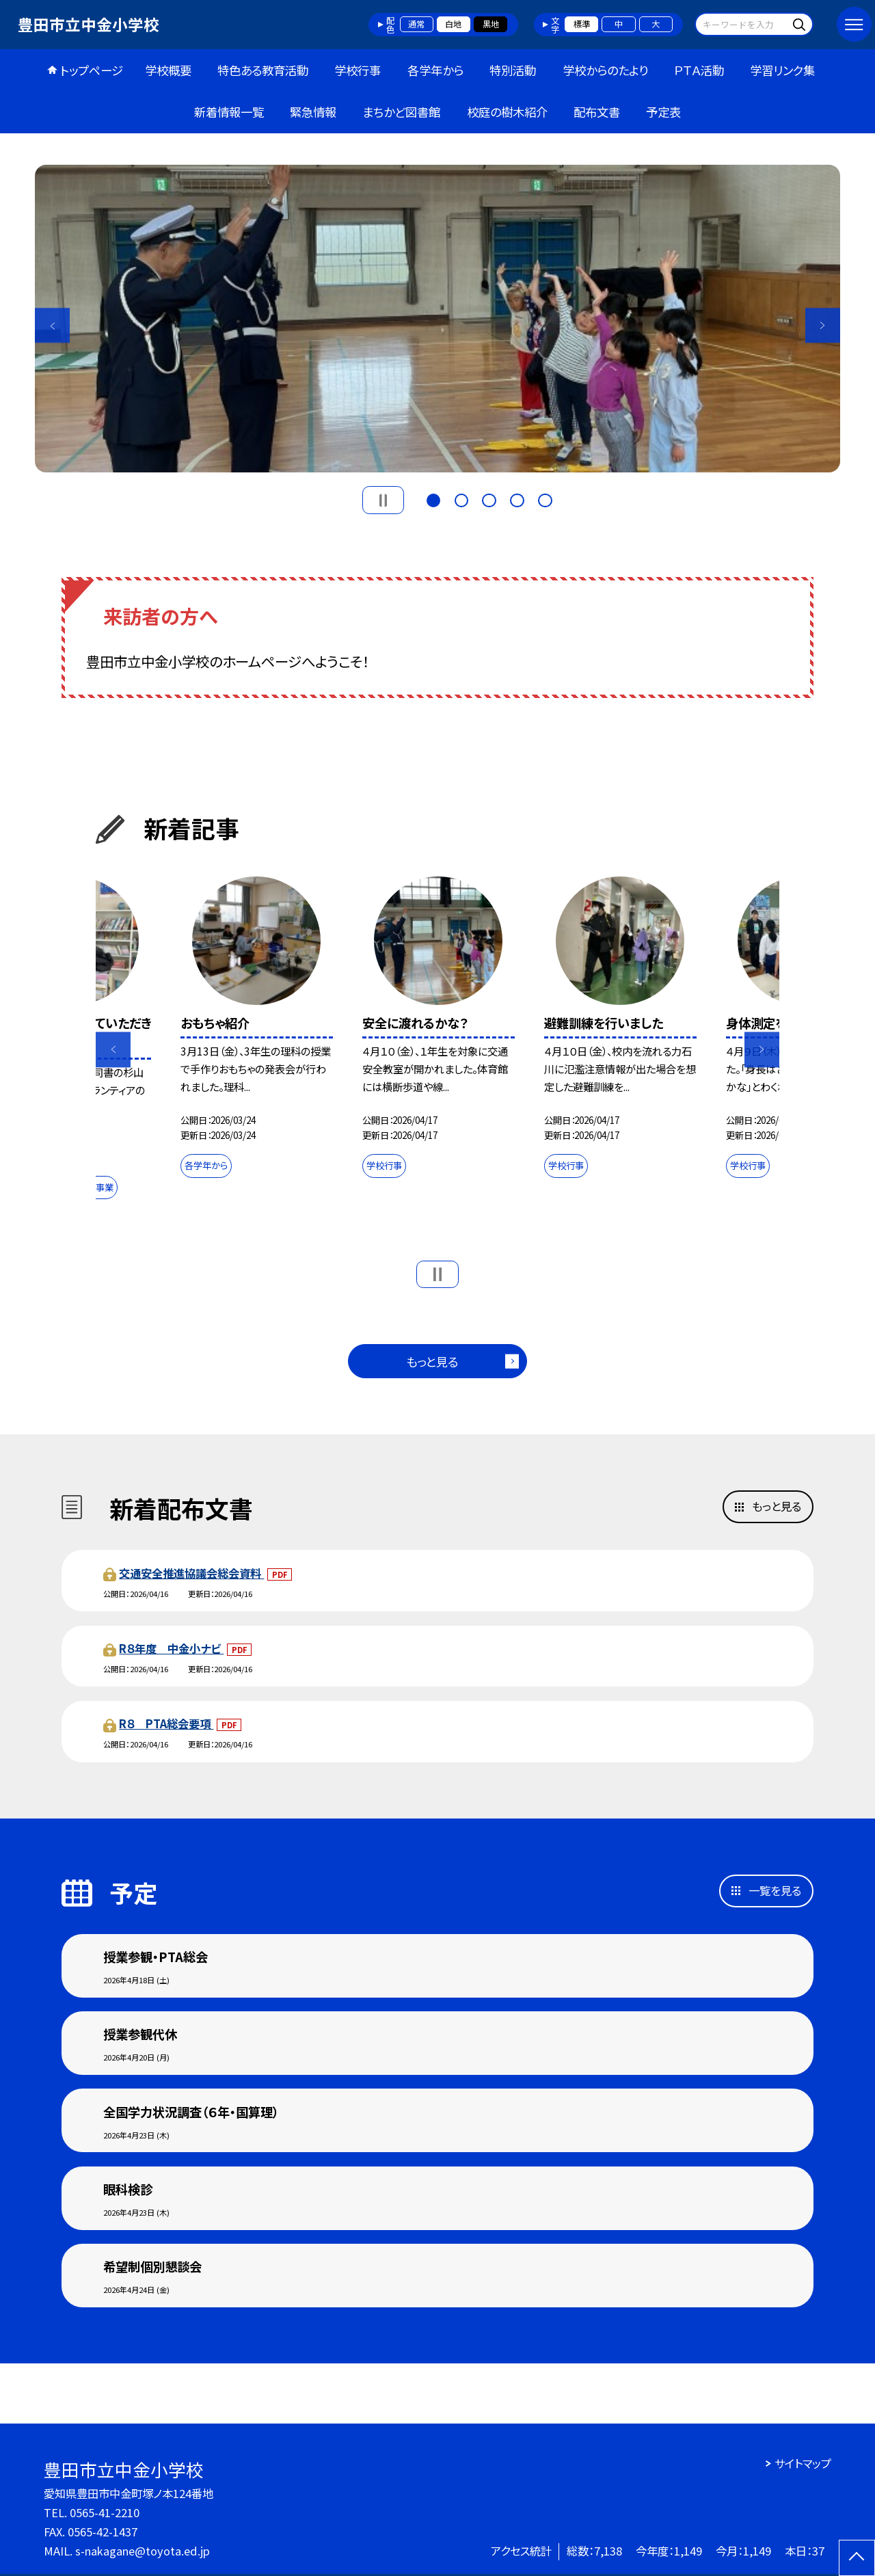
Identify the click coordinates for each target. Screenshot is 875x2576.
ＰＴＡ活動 (699, 70)
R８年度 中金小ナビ (171, 1648)
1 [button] (433, 499)
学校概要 (168, 70)
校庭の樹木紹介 (507, 111)
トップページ (91, 70)
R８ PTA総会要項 (166, 1723)
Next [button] (822, 325)
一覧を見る (775, 1890)
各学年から (435, 70)
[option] (437, 318)
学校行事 (357, 70)
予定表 (663, 111)
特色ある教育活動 (262, 70)
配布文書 (597, 111)
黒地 (491, 24)
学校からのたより (605, 70)
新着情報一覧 (229, 111)
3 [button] (489, 499)
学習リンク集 (782, 70)
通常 (416, 24)
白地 (453, 24)
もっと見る (432, 1361)
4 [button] (517, 499)
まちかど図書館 (401, 111)
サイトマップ (803, 2463)
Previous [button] (52, 325)
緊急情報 (313, 111)
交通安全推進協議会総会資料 (191, 1573)
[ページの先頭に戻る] (856, 2557)
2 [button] (461, 499)
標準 (582, 24)
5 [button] (545, 499)
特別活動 (512, 70)
